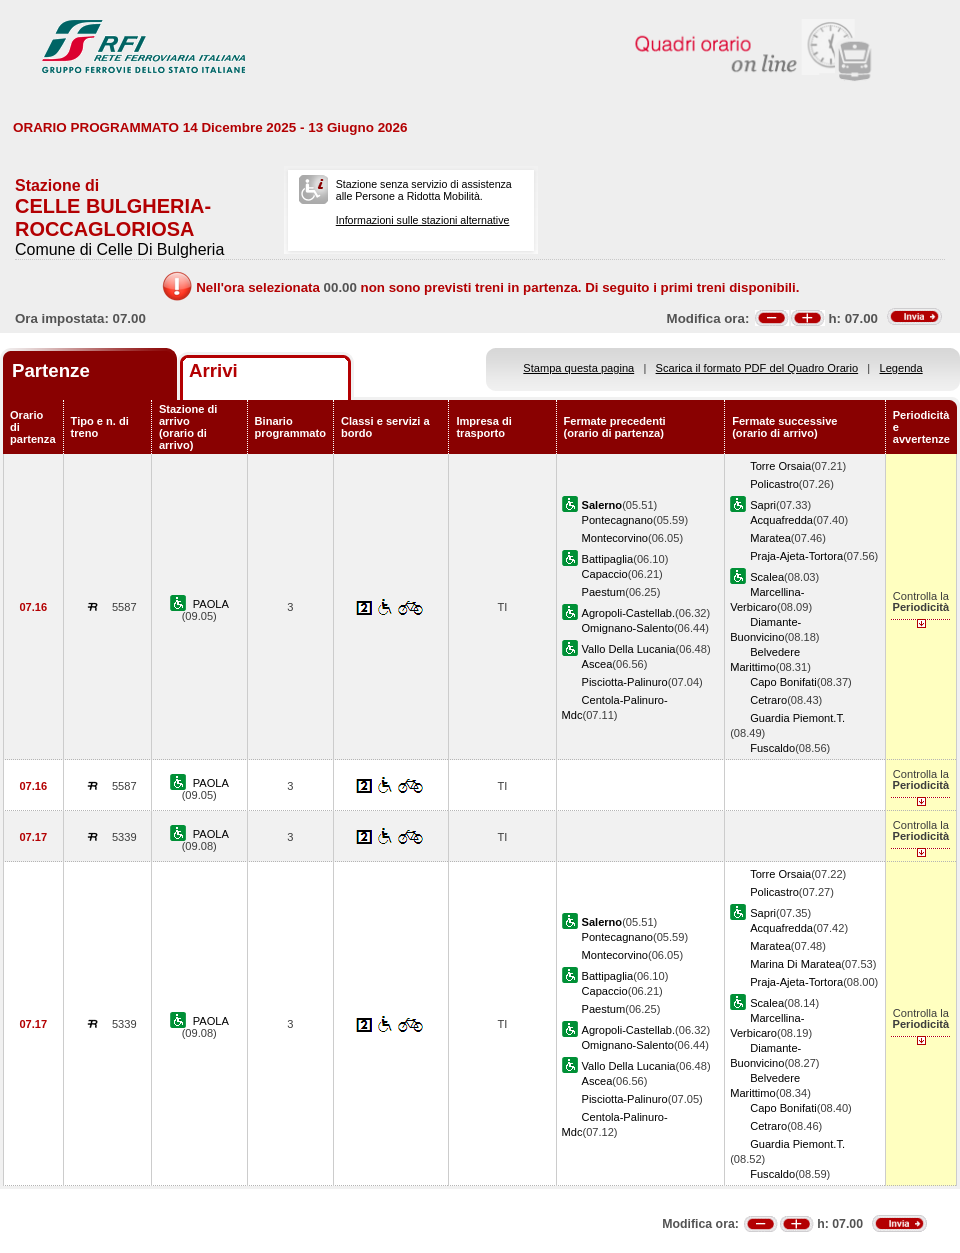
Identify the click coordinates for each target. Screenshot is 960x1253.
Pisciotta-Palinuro (625, 682)
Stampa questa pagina (578, 368)
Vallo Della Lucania (629, 649)
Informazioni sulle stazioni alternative (423, 220)
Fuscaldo (772, 748)
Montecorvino (615, 538)
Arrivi (213, 370)
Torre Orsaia (780, 466)
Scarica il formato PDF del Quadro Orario (757, 368)
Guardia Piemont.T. (797, 718)
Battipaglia (608, 559)
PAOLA (211, 604)
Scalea (767, 577)
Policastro (774, 484)
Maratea (770, 538)
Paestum (604, 592)
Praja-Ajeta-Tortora (796, 556)
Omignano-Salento (628, 628)
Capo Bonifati (783, 682)
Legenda (901, 368)
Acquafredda (781, 520)
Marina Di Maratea (795, 964)
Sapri (763, 505)
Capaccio (605, 574)
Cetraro (768, 700)
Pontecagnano (617, 520)
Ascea (597, 664)
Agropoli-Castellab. (629, 613)
